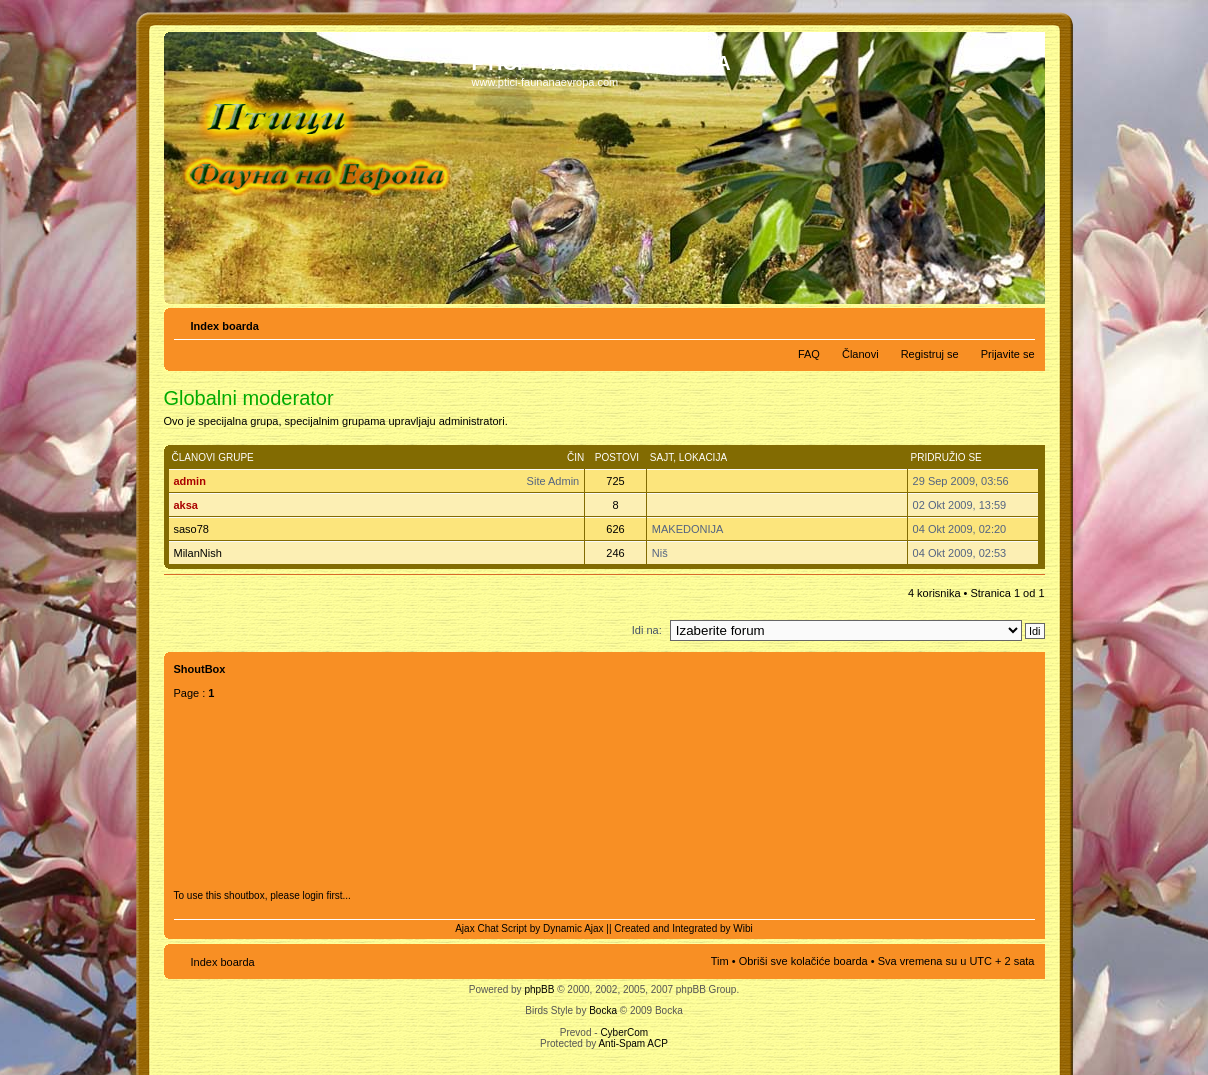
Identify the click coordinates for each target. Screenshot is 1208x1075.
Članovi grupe (213, 457)
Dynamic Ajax (573, 928)
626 (615, 529)
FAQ (809, 354)
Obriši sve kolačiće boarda (803, 961)
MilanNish (198, 553)
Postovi (617, 457)
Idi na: (647, 630)
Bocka (603, 1010)
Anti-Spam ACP (632, 1043)
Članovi (860, 354)
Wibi (742, 928)
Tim (720, 961)
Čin (575, 457)
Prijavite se (1008, 354)
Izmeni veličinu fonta (1020, 322)
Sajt (661, 457)
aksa (186, 505)
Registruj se (930, 354)
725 (615, 481)
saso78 (191, 529)
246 (615, 553)
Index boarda (225, 326)
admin (190, 481)
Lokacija (703, 457)
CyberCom (624, 1032)
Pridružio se (946, 457)
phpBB (539, 989)
